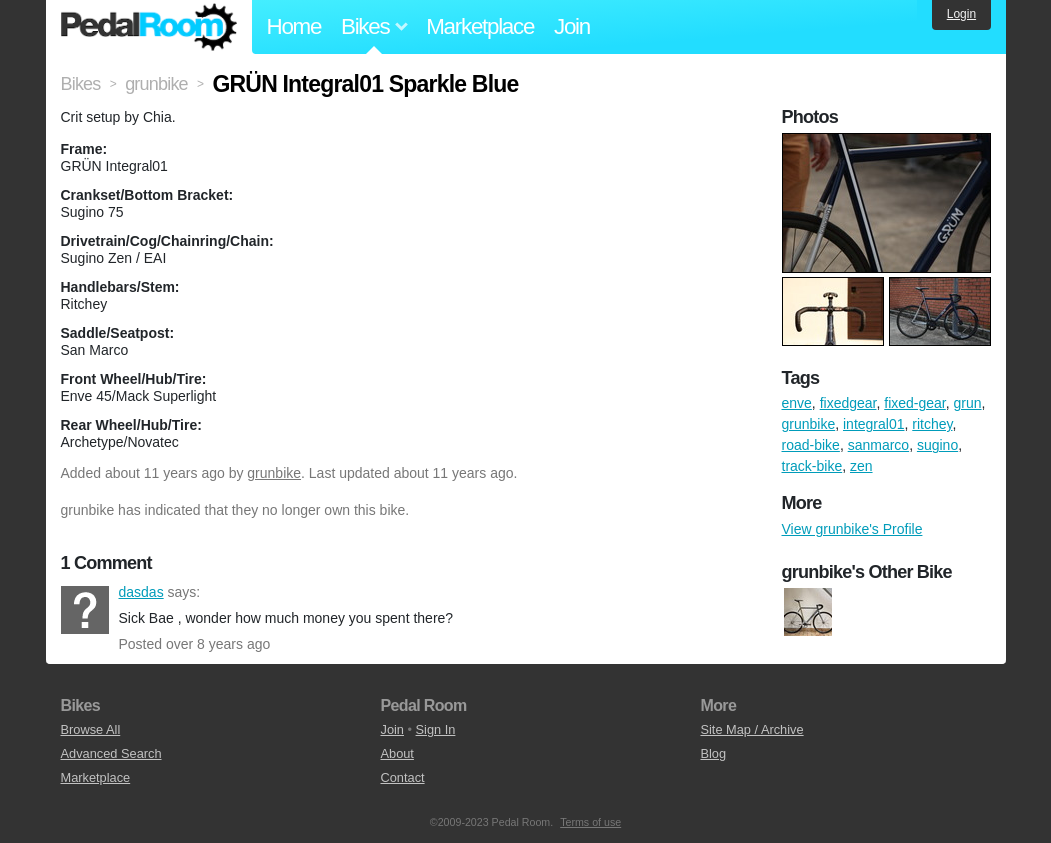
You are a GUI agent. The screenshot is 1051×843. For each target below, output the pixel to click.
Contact (402, 777)
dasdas (85, 610)
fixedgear (848, 403)
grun (968, 403)
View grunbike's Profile (852, 529)
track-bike (812, 466)
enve (797, 403)
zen (861, 466)
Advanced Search (111, 753)
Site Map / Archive (751, 729)
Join (572, 26)
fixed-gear (914, 403)
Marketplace (480, 26)
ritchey (932, 424)
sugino (937, 445)
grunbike (274, 473)
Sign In (436, 729)
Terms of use (590, 822)
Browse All (91, 729)
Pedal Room (149, 27)
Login (961, 14)
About (396, 753)
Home (294, 26)
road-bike (811, 445)
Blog (713, 753)
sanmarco (878, 445)
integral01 (874, 424)
